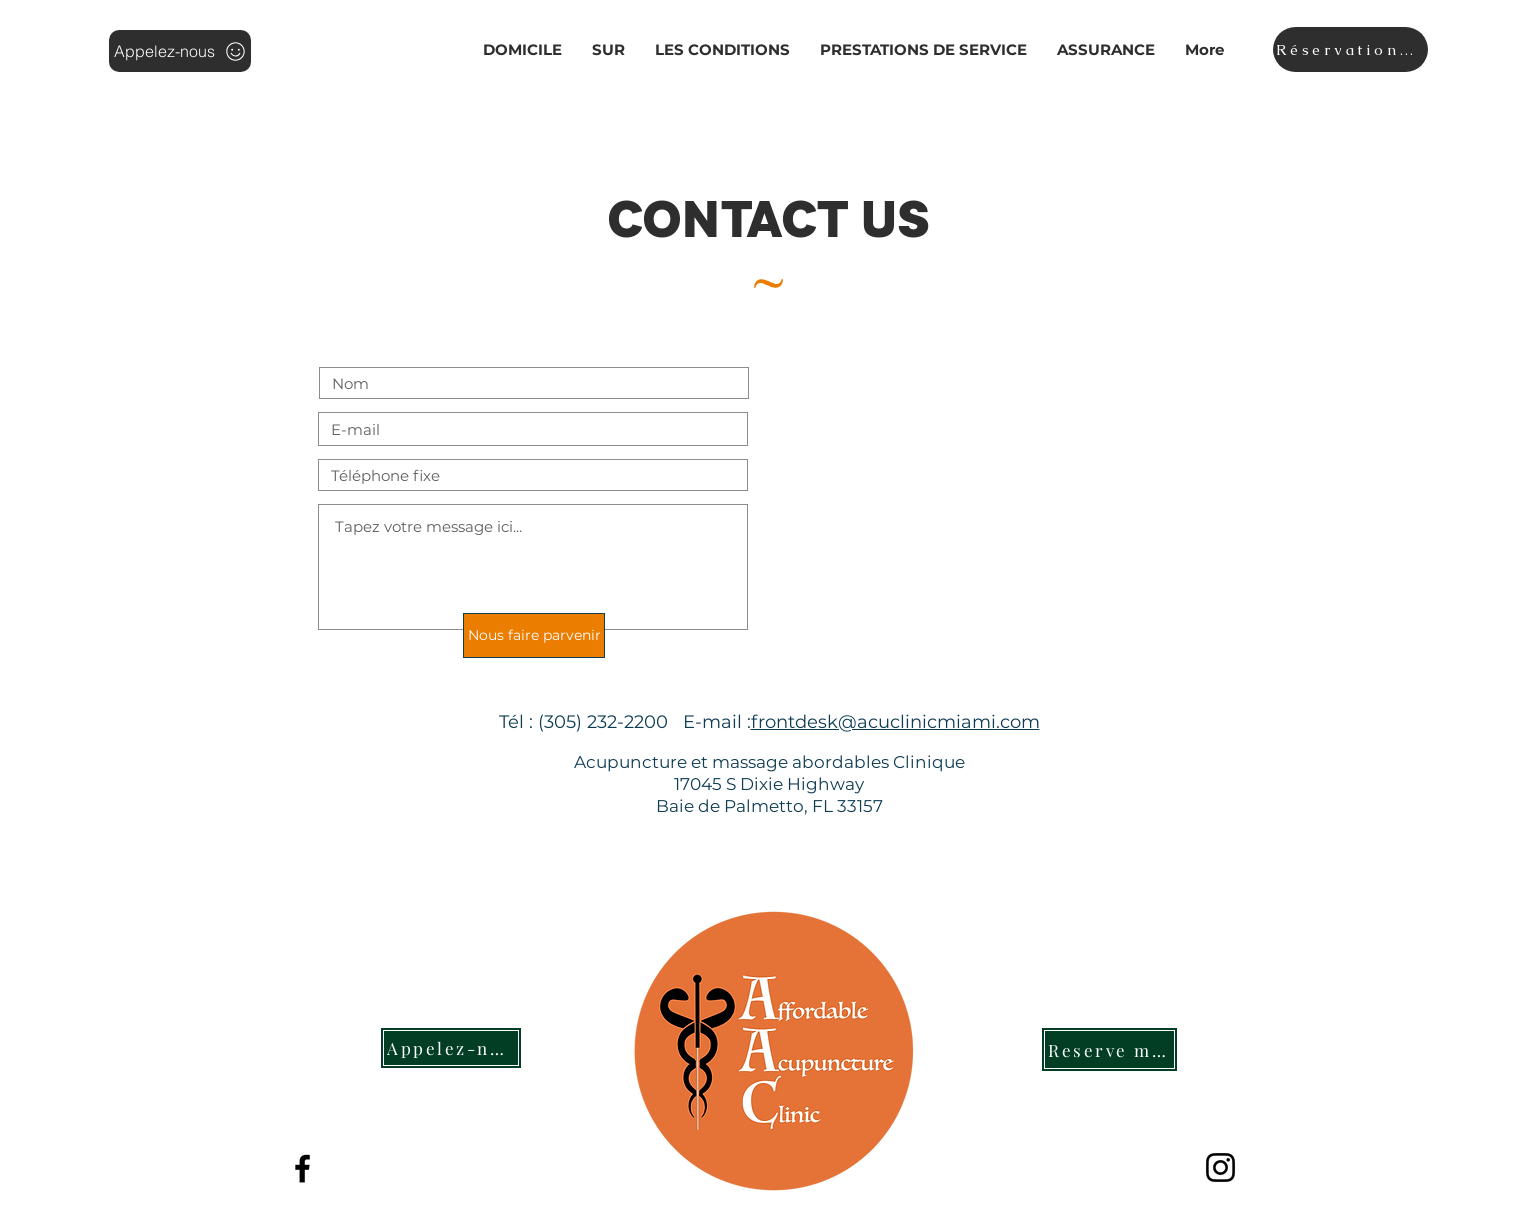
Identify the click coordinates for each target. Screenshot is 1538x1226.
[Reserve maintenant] (1109, 1049)
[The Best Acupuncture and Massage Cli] (302, 1168)
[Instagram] (1220, 1167)
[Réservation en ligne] (1350, 49)
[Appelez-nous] (180, 51)
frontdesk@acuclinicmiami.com (895, 722)
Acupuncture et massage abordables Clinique (769, 762)
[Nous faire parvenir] (534, 635)
